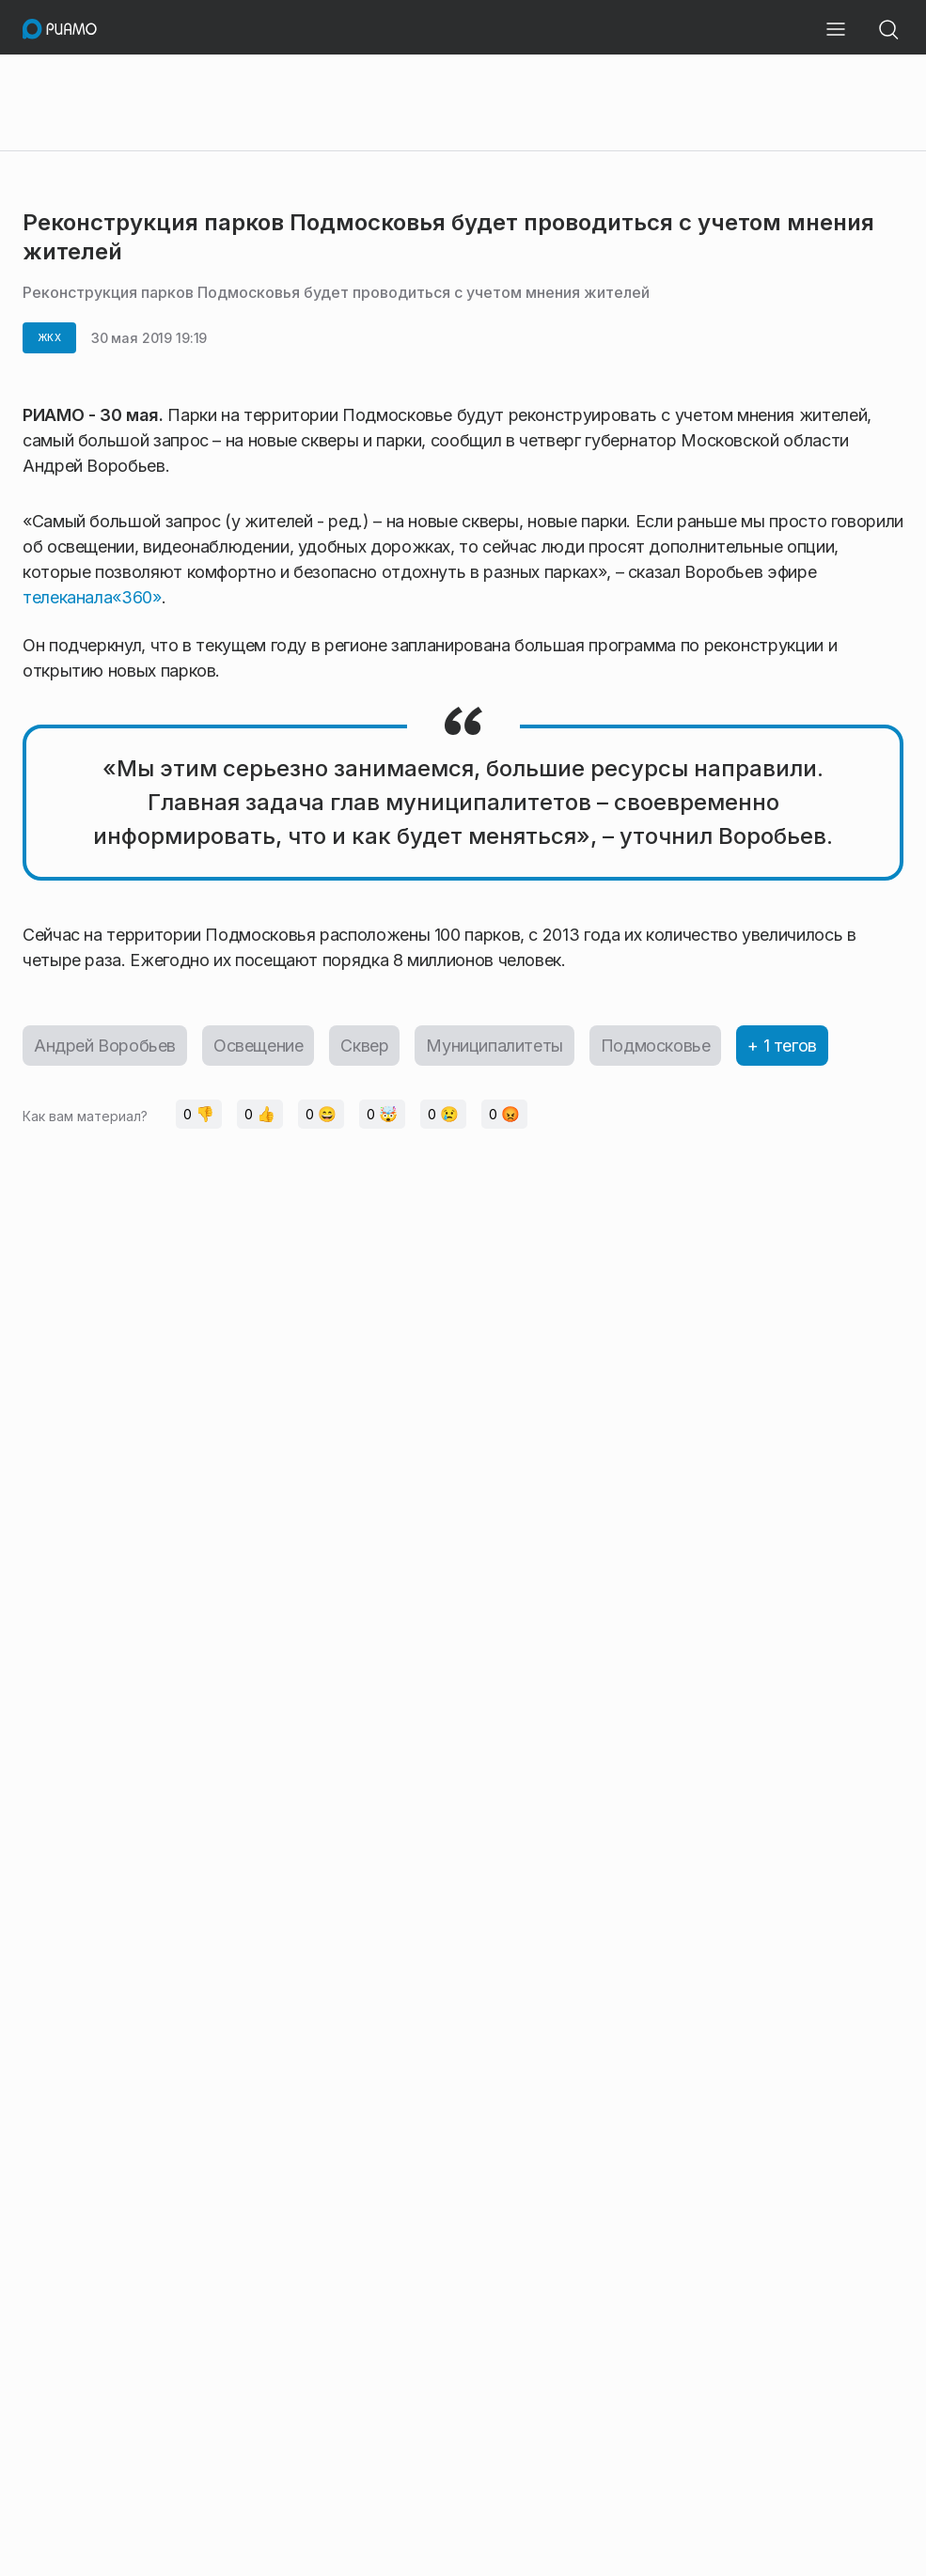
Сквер (364, 1045)
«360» (136, 597)
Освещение (258, 1045)
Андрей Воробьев (105, 1045)
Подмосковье (656, 1045)
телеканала (67, 597)
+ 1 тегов (781, 1045)
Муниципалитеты (494, 1045)
